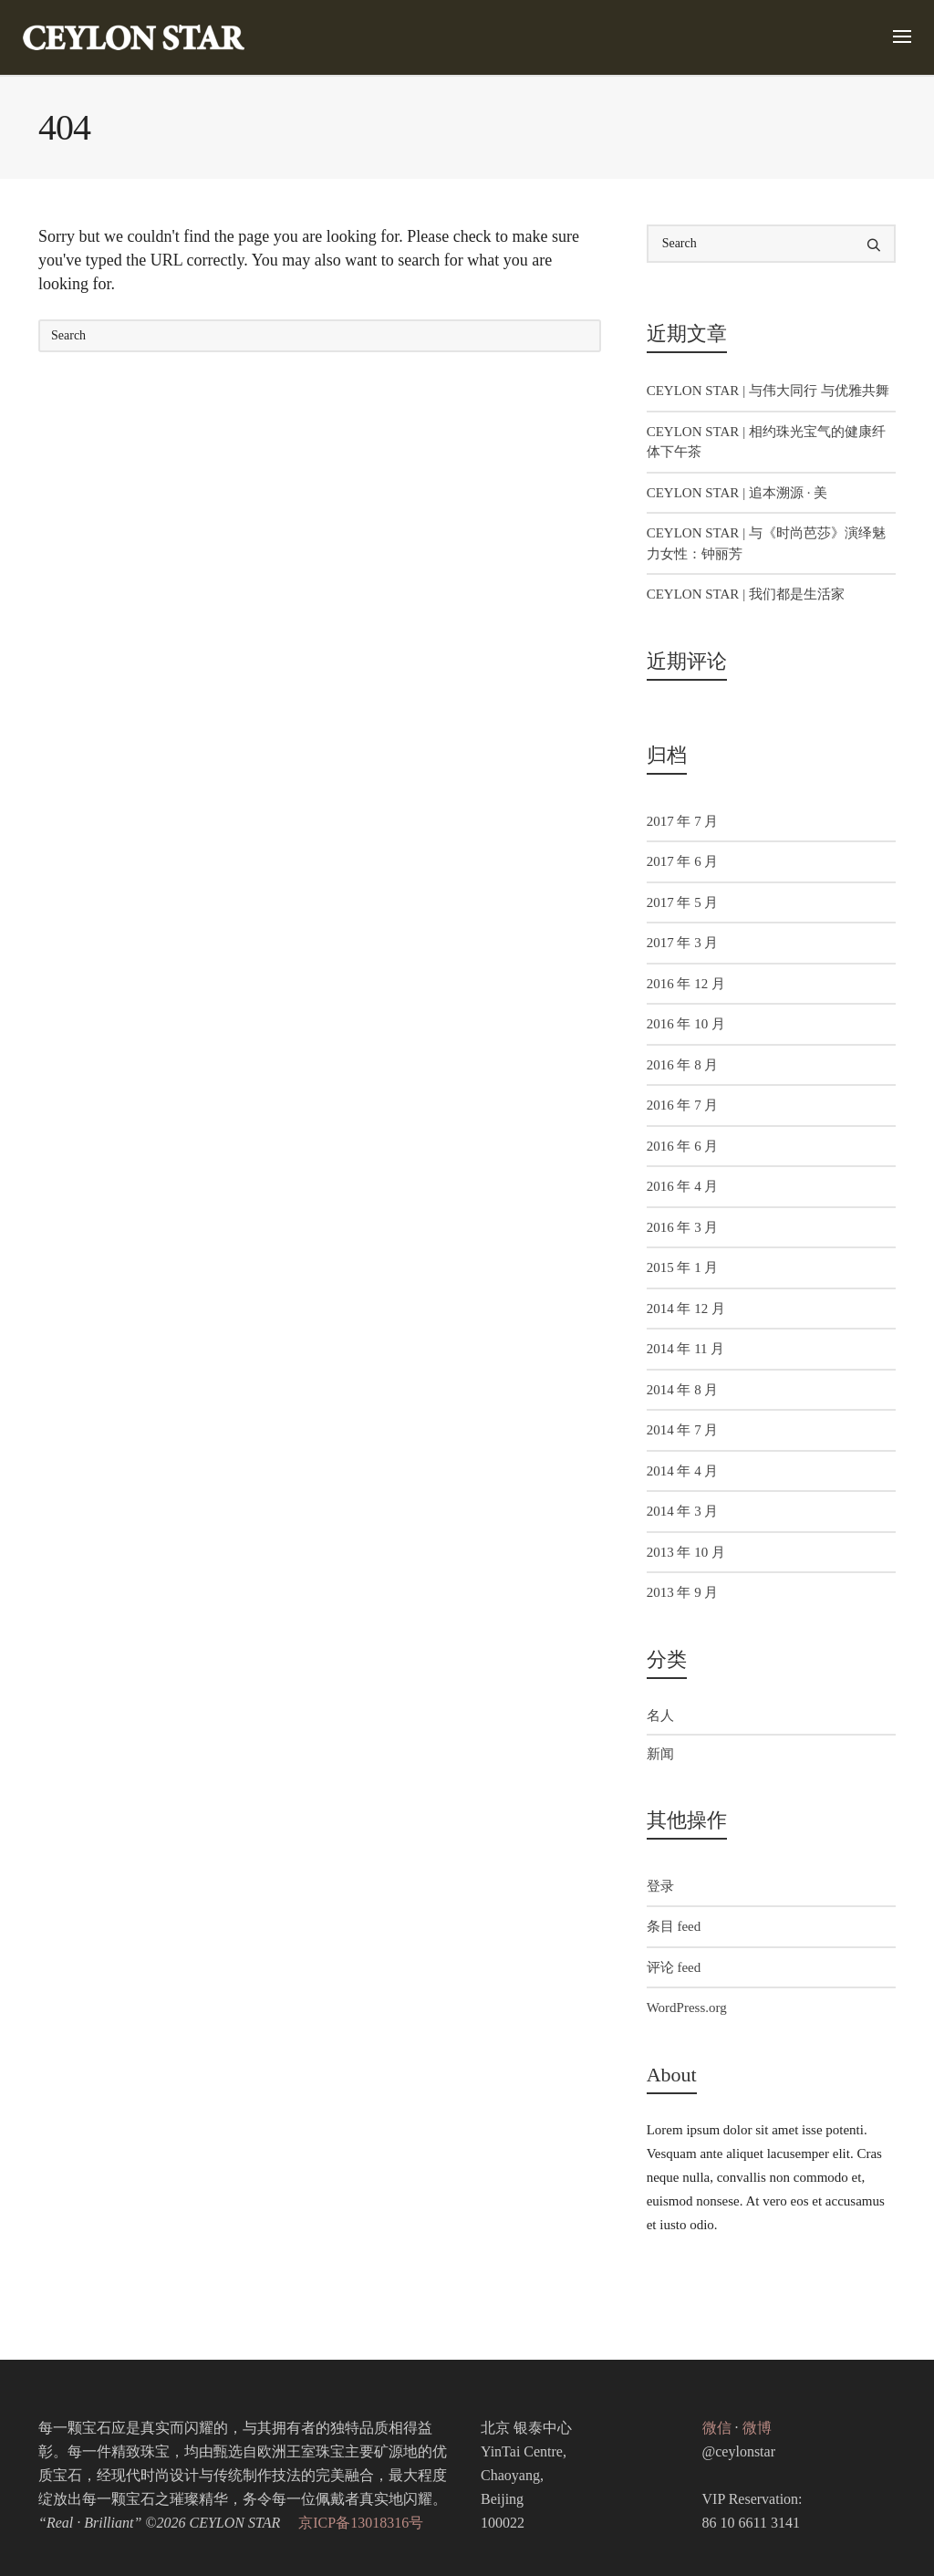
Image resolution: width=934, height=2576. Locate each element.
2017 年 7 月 (683, 821)
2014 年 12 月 (686, 1308)
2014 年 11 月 (686, 1348)
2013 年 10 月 (686, 1552)
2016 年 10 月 (686, 1024)
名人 (660, 1715)
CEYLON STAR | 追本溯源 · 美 (737, 492)
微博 (757, 2427)
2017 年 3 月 (683, 942)
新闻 (660, 1754)
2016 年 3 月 (683, 1227)
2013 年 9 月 (683, 1592)
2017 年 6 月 (683, 861)
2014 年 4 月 (683, 1471)
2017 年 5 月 (683, 902)
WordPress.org (687, 2007)
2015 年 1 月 (683, 1267)
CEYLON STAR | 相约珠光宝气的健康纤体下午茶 (766, 442)
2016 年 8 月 (683, 1065)
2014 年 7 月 (683, 1430)
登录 (660, 1886)
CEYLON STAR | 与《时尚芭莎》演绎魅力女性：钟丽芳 (766, 543)
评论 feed (674, 1967)
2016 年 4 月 (683, 1186)
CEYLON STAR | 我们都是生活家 (746, 594)
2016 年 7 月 (683, 1105)
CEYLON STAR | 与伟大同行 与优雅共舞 (768, 390)
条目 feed (674, 1926)
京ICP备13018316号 (360, 2522)
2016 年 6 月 (683, 1146)
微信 (717, 2427)
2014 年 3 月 (683, 1511)
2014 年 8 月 (683, 1389)
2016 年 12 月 (686, 983)
